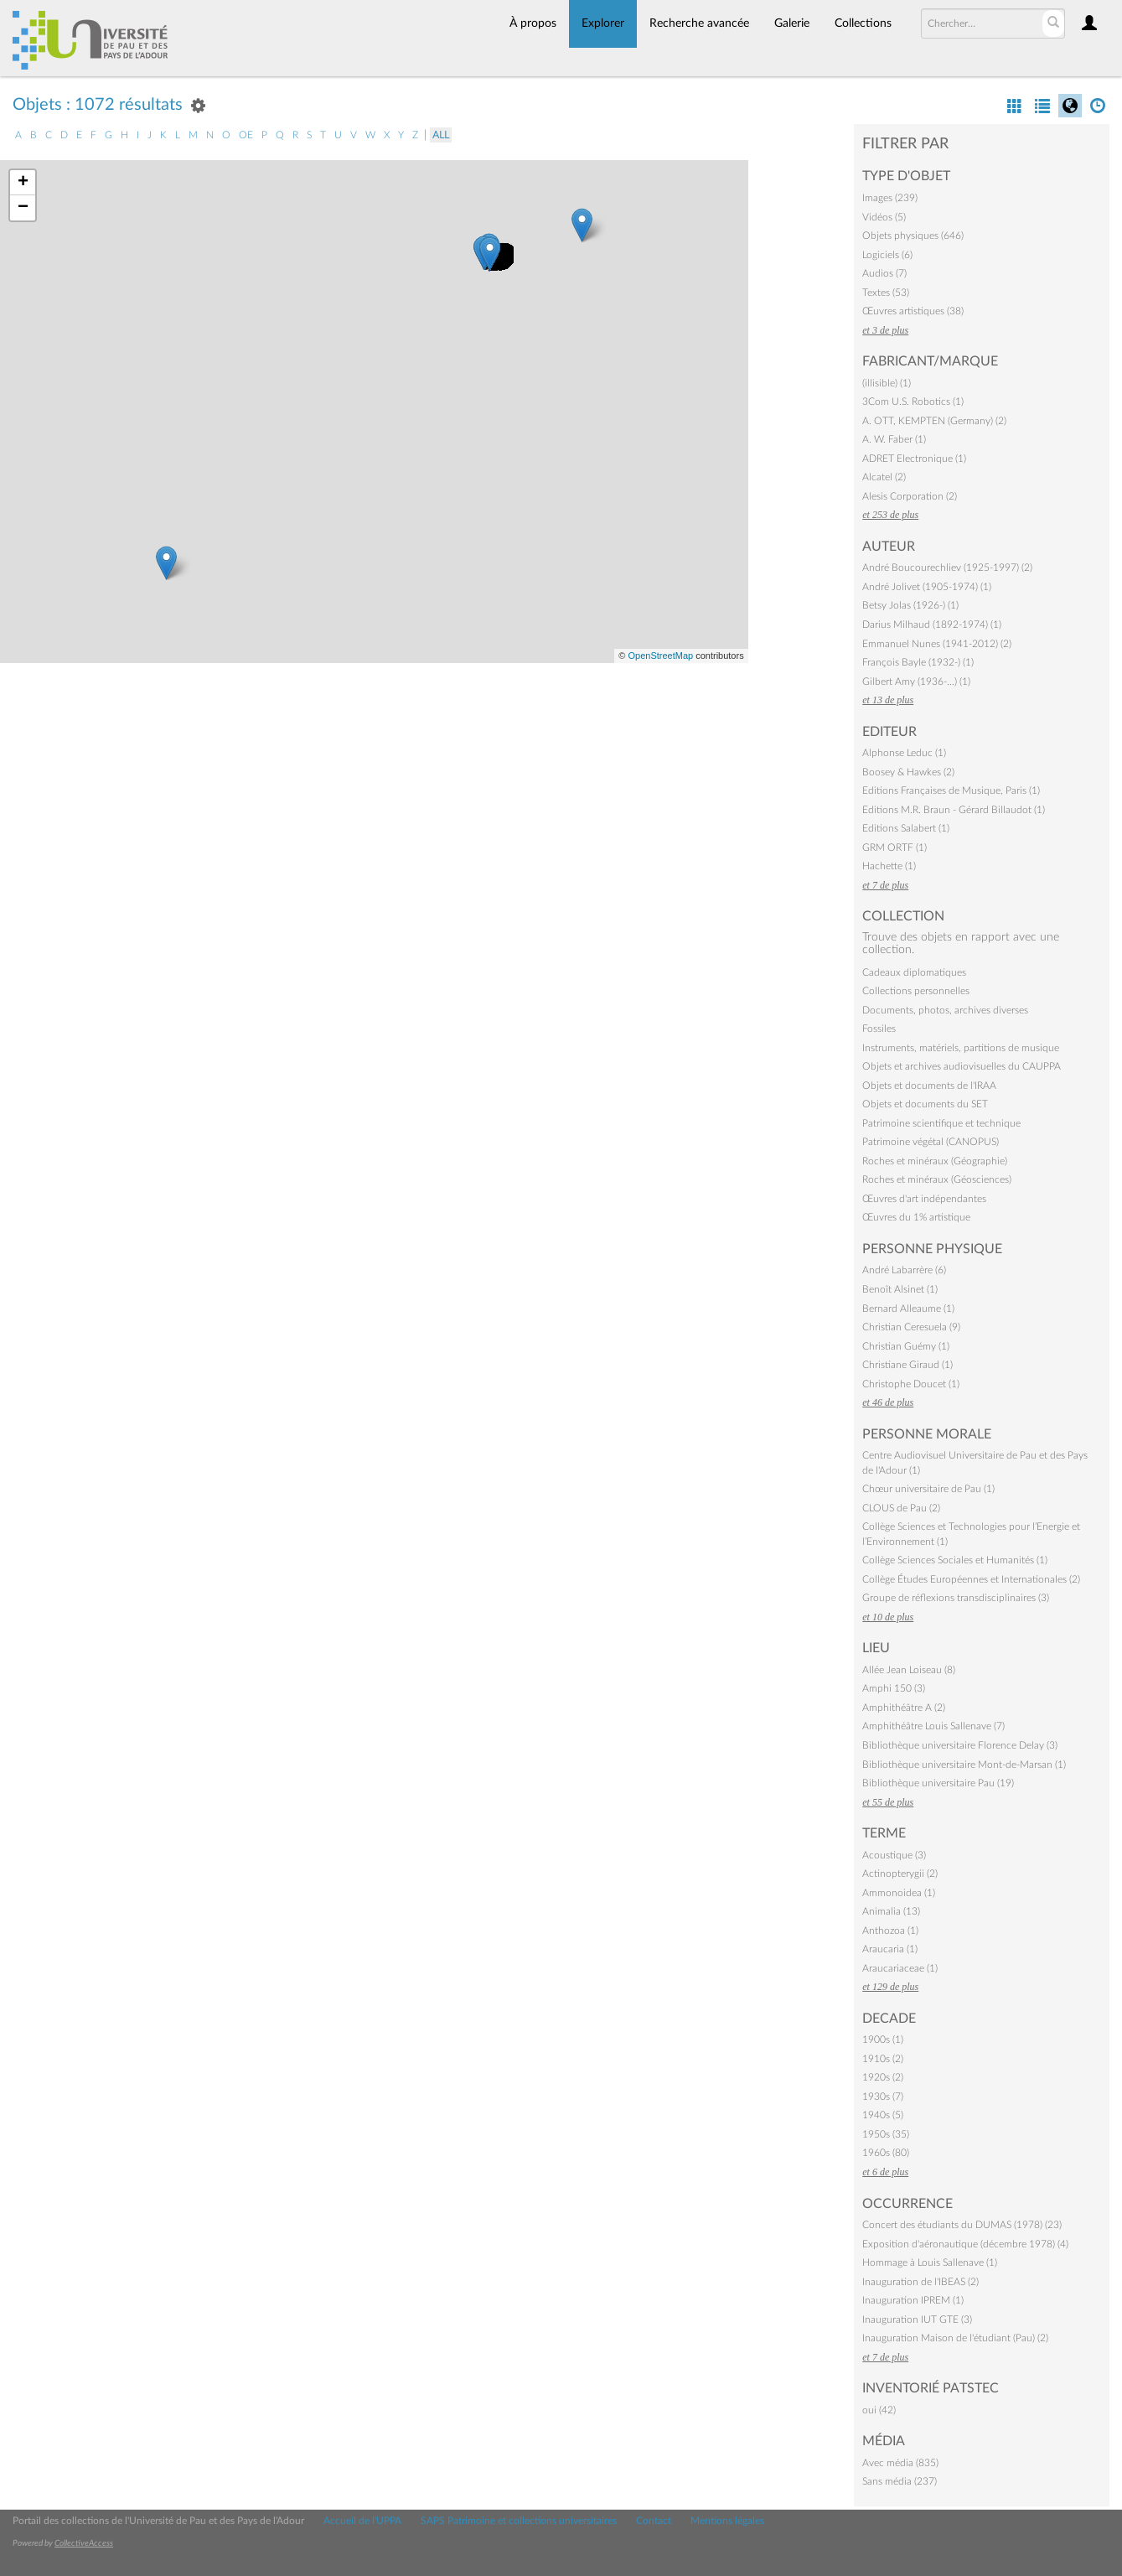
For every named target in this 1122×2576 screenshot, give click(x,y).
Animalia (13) (891, 1911)
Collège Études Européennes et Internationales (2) (971, 1579)
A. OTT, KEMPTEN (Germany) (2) (934, 421)
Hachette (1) (889, 866)
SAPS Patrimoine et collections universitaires (519, 2521)
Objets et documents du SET (925, 1104)
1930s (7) (882, 2096)
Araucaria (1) (890, 1949)
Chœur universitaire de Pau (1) (928, 1489)
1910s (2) (882, 2059)
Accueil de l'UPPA (362, 2521)
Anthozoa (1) (890, 1931)
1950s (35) (885, 2134)
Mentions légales (727, 2521)
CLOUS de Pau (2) (901, 1508)
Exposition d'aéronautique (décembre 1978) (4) (965, 2244)
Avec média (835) (900, 2463)
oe (246, 135)
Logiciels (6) (887, 255)
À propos (532, 23)
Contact (653, 2521)
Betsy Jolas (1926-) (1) (910, 605)
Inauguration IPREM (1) (913, 2300)
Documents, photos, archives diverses (945, 1010)
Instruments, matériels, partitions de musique (960, 1048)
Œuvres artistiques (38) (913, 311)
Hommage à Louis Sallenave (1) (929, 2262)
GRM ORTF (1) (894, 847)
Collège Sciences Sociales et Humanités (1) (954, 1560)
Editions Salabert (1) (905, 828)
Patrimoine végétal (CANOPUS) (930, 1142)
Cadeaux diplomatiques (914, 972)
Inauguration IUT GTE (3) (917, 2319)
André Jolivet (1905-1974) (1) (926, 587)
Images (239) (890, 198)
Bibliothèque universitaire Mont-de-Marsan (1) (964, 1765)
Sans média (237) (899, 2481)
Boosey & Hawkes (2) (908, 772)
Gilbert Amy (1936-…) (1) (916, 681)
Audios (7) (884, 273)
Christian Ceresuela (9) (911, 1327)
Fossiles (879, 1029)
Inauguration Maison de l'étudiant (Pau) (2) (955, 2338)
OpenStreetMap (660, 655)
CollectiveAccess (83, 2543)
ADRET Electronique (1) (914, 459)
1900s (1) (882, 2039)
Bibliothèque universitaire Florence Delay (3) (959, 1745)
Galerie (791, 23)
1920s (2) (882, 2077)
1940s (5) (882, 2115)
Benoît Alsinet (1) (900, 1289)
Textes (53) (885, 293)
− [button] (23, 207)
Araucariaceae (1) (900, 1968)
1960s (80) (885, 2153)
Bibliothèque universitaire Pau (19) (938, 1783)
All (440, 135)
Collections (863, 23)
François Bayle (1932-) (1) (918, 662)
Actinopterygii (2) (900, 1874)
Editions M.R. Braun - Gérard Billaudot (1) (953, 810)
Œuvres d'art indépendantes (924, 1199)
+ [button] (23, 182)
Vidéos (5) (884, 217)
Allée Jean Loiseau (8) (908, 1670)
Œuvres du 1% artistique (916, 1217)
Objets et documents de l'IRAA (929, 1086)
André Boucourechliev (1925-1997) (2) (947, 567)
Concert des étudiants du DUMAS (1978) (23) (962, 2225)
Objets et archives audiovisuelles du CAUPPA (961, 1066)
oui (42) (879, 2410)
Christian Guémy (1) (905, 1346)
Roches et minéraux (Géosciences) (936, 1179)
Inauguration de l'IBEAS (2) (920, 2282)
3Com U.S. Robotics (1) (913, 402)
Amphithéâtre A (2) (903, 1708)
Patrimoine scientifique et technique (941, 1123)
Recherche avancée (699, 23)
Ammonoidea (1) (898, 1893)
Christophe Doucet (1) (910, 1384)
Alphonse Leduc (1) (904, 753)
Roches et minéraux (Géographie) (934, 1161)
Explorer (603, 23)
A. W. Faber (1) (894, 439)
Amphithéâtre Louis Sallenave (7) (933, 1726)
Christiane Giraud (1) (907, 1365)
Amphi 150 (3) (893, 1688)
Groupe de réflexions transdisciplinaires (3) (955, 1598)
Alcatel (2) (884, 477)
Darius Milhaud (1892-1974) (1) (931, 624)
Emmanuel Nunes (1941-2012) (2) (936, 644)
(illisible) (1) (886, 383)
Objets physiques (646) (913, 236)
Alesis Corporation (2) (909, 496)
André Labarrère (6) (904, 1270)
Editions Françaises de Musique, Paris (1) (951, 790)
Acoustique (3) (894, 1855)
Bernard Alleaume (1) (908, 1309)
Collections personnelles (915, 991)
